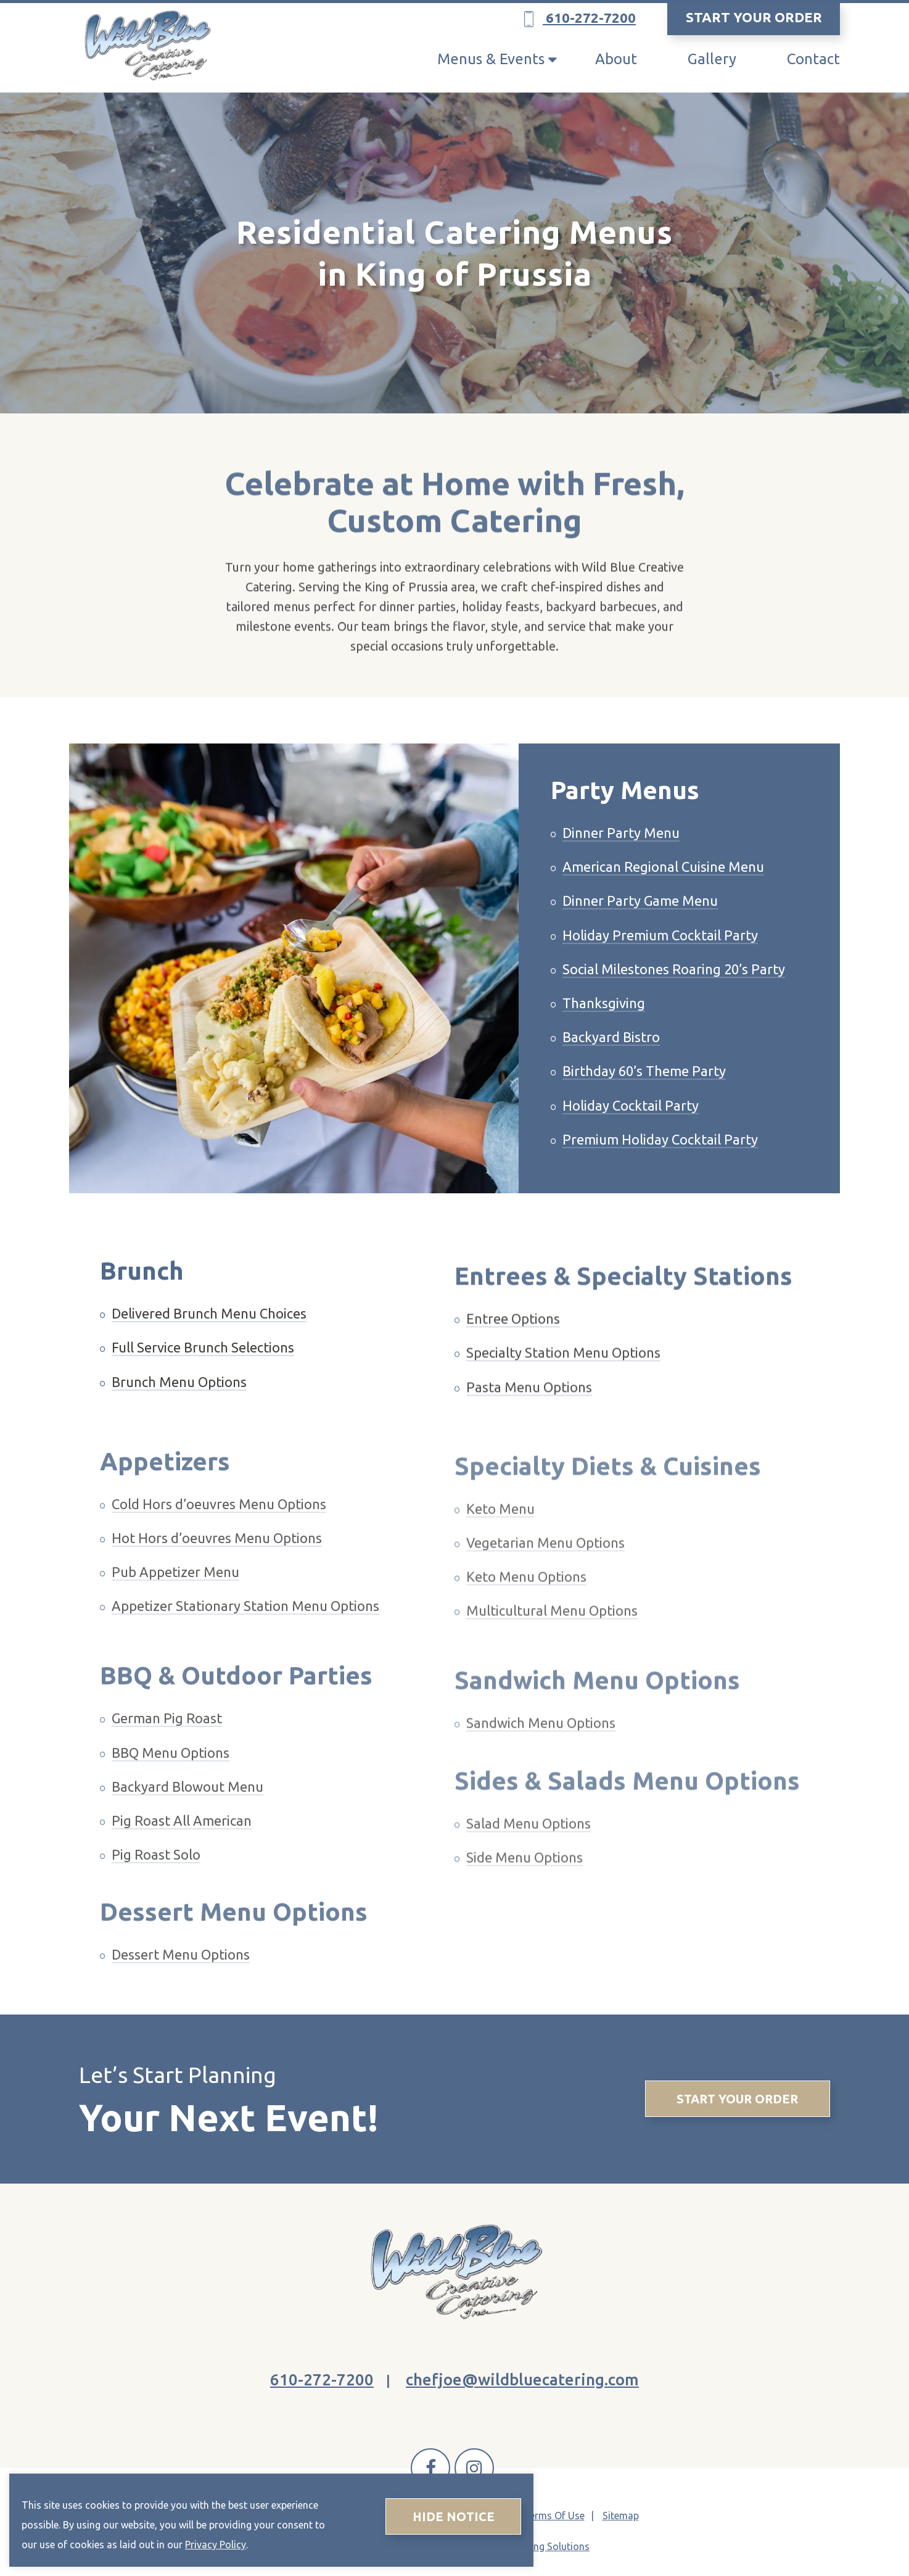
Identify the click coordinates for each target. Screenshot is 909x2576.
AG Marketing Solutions (536, 2546)
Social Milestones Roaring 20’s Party (673, 987)
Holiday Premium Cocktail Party (660, 953)
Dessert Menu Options (181, 1987)
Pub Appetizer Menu (175, 1604)
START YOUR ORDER (754, 17)
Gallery (712, 59)
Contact (813, 59)
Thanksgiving (603, 1021)
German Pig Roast (167, 1750)
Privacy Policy (215, 2544)
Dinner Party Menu (621, 850)
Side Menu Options (524, 1889)
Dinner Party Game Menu (640, 919)
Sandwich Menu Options (540, 1755)
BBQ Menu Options (170, 1784)
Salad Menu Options (528, 1855)
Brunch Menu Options (179, 1393)
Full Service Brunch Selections (203, 1359)
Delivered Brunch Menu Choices (209, 1325)
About (616, 59)
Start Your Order (737, 2099)
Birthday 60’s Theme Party (644, 1089)
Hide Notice (454, 2516)
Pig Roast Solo (156, 1887)
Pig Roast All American (182, 1853)
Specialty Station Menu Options (563, 1383)
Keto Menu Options (526, 1608)
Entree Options (513, 1349)
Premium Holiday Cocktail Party (660, 1157)
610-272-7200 (580, 18)
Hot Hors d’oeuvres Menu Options (217, 1570)
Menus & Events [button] (491, 59)
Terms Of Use (554, 2515)
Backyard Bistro (611, 1055)
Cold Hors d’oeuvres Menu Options (219, 1536)
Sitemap (621, 2515)
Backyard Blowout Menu (187, 1818)
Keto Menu (500, 1540)
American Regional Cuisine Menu (663, 885)
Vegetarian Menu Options (545, 1574)
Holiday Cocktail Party (630, 1123)
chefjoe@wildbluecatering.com (522, 2379)
